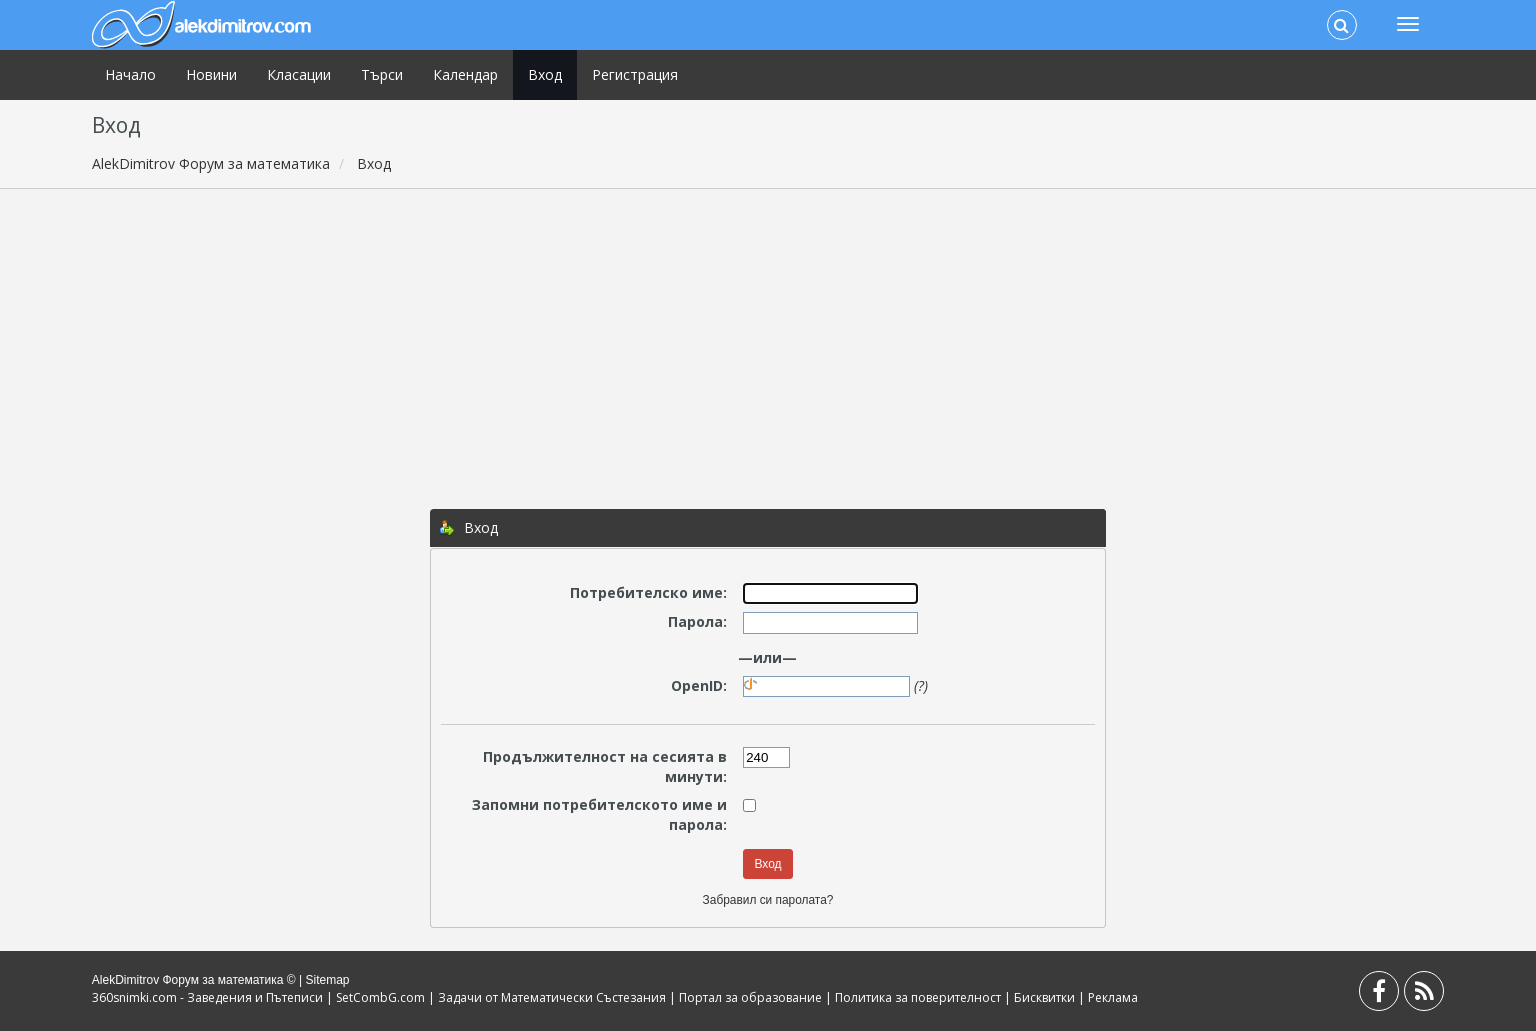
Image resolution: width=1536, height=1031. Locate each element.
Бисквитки (1044, 997)
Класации (299, 74)
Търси (382, 74)
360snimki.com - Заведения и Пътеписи (207, 997)
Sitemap (327, 980)
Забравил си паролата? (768, 900)
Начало (130, 74)
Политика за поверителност (918, 997)
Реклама (1113, 997)
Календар (465, 74)
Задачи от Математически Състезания (552, 997)
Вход (545, 74)
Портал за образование (750, 997)
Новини (211, 74)
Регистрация (635, 74)
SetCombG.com (380, 997)
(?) (921, 685)
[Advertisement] (768, 349)
